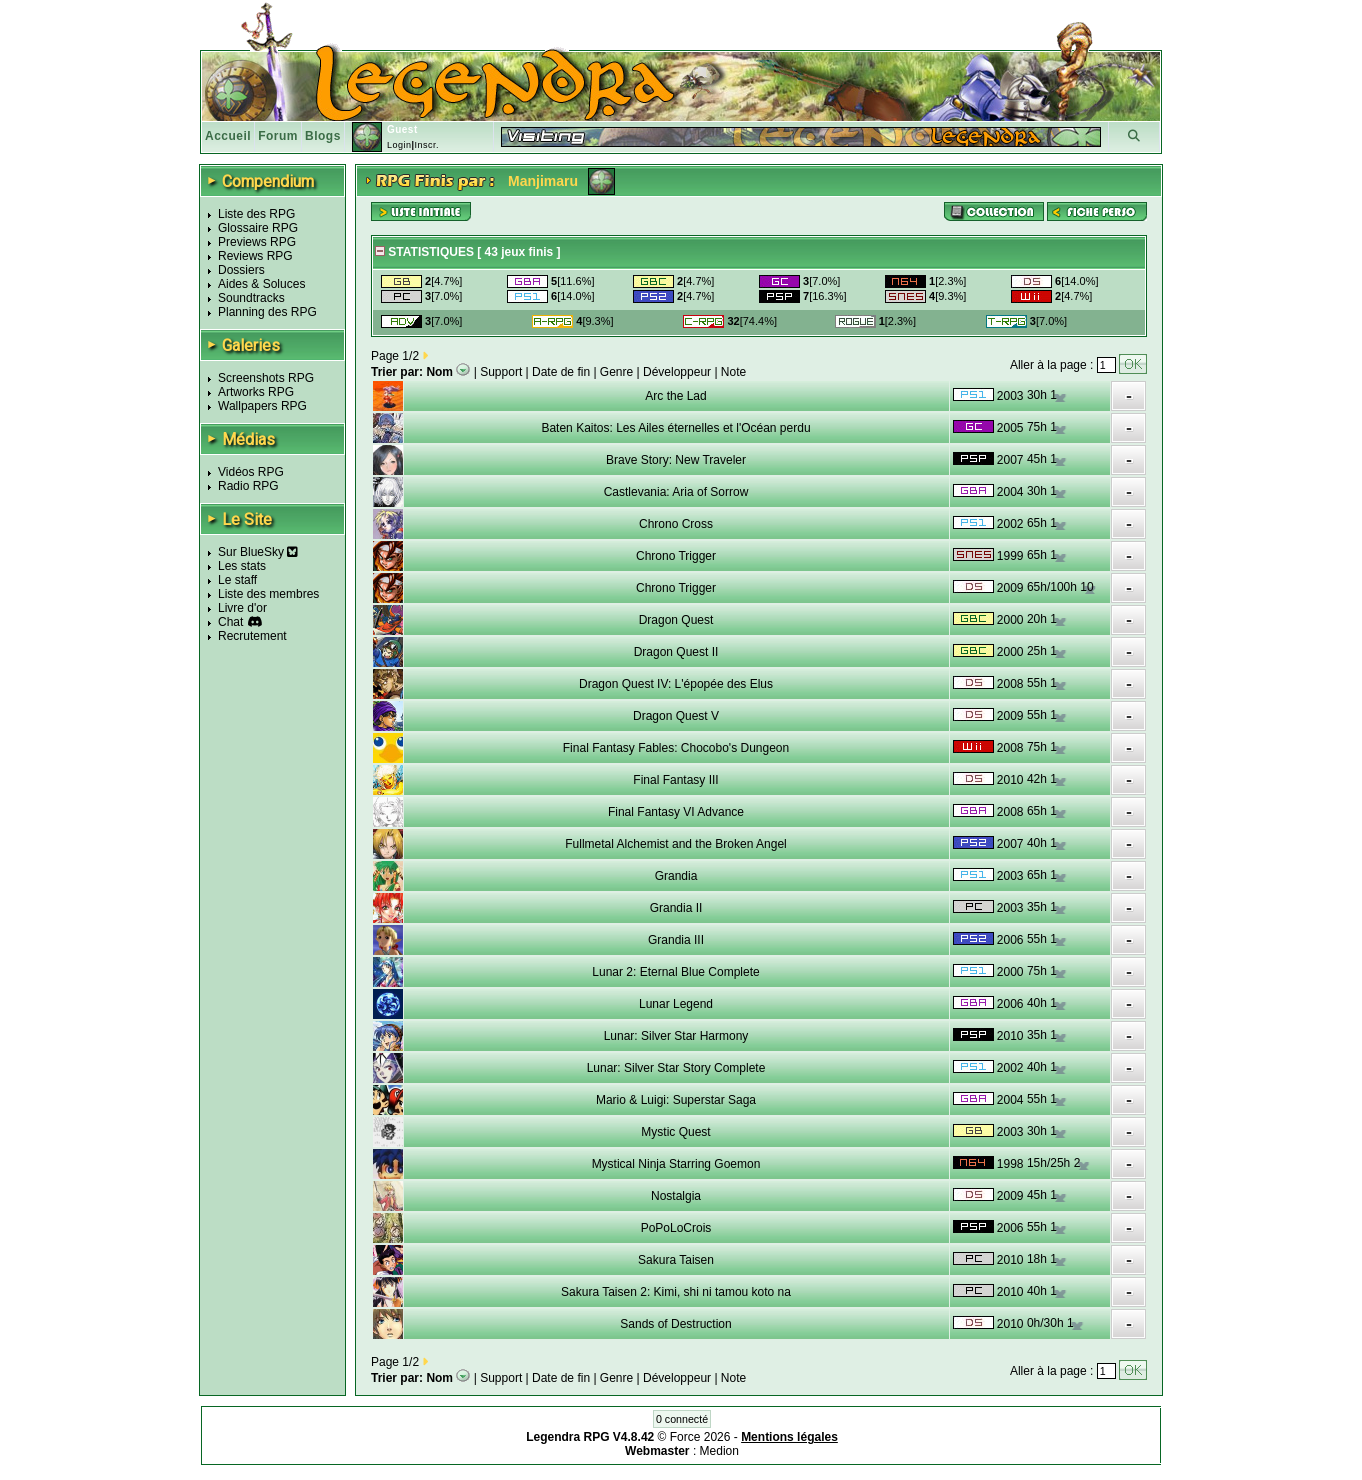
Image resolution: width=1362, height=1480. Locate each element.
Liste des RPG (256, 214)
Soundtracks (251, 298)
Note (733, 372)
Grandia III (676, 940)
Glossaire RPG (258, 228)
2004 (1010, 492)
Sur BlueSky (258, 552)
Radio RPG (248, 486)
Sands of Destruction (675, 1324)
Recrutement (252, 636)
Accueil (228, 136)
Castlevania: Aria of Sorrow (676, 492)
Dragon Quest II (676, 652)
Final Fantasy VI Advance (676, 812)
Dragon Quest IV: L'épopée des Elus (676, 684)
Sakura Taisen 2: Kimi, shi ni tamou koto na (676, 1292)
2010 (1010, 780)
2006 (1010, 940)
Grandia (676, 876)
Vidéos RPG (251, 472)
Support (501, 372)
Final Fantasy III (675, 780)
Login (399, 145)
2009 (1010, 588)
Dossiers (241, 270)
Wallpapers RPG (262, 406)
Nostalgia (676, 1196)
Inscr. (426, 145)
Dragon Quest (676, 620)
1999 (1010, 556)
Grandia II (676, 908)
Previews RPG (257, 242)
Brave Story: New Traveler (676, 460)
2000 (1010, 620)
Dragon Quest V (676, 716)
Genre (616, 372)
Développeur (677, 372)
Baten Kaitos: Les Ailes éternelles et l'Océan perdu (675, 428)
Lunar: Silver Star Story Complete (676, 1068)
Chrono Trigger (676, 556)
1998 (1010, 1164)
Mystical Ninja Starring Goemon (676, 1164)
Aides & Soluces (261, 284)
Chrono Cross (676, 524)
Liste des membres (268, 594)
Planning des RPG (267, 312)
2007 (1010, 460)
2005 (1010, 428)
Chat (230, 622)
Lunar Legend (676, 1004)
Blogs (323, 136)
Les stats (242, 566)
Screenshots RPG (266, 378)
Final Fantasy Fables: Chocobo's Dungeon (676, 748)
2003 (1010, 396)
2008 (1010, 684)
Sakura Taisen (676, 1260)
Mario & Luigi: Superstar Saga (676, 1100)
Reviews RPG (255, 256)
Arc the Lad (675, 396)
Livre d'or (242, 608)
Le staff (237, 580)
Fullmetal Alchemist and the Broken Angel (675, 844)
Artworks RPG (256, 392)
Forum (278, 136)
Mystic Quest (675, 1132)
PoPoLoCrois (676, 1228)
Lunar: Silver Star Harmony (676, 1036)
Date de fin (561, 372)
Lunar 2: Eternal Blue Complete (675, 972)
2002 (1010, 524)
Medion (719, 1451)
